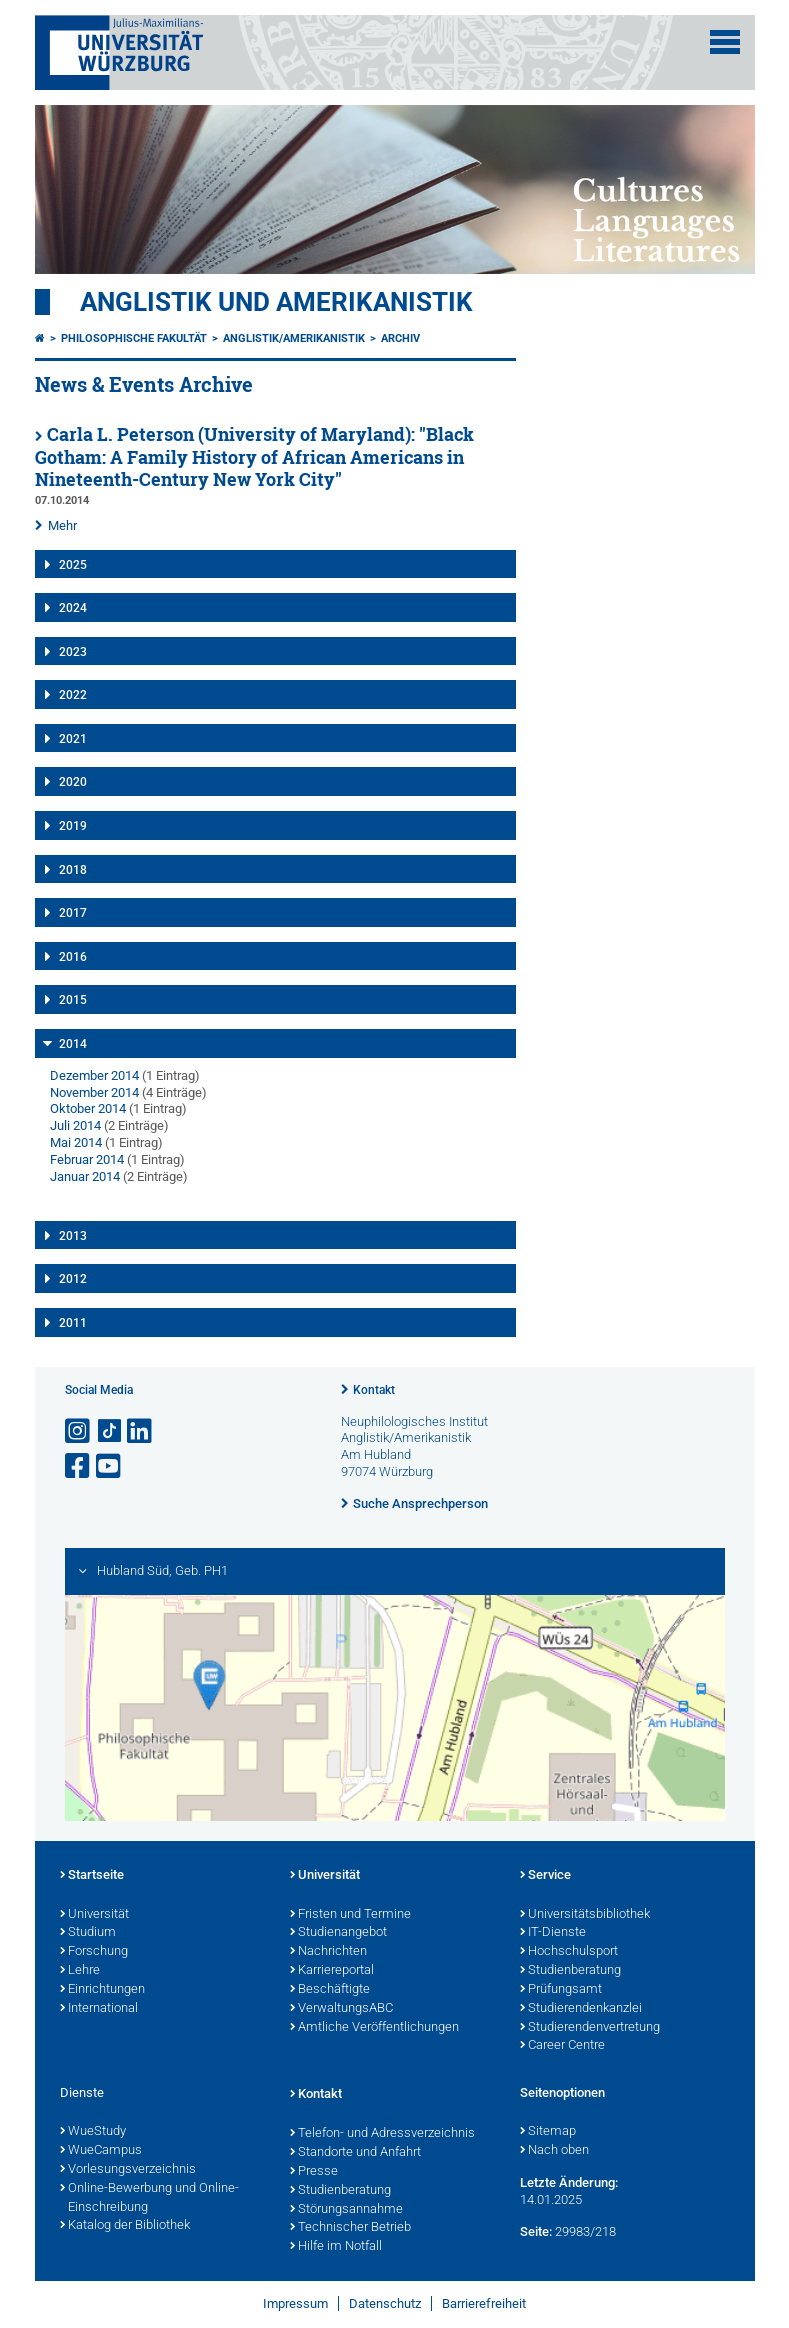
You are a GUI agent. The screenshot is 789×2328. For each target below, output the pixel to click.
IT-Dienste (553, 1933)
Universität (94, 1915)
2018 (73, 870)
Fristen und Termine (350, 1915)
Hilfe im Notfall (336, 2247)
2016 (73, 957)
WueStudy (93, 2132)
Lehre (80, 1971)
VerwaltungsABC (341, 2009)
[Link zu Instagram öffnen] (79, 1431)
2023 (73, 652)
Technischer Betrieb (350, 2228)
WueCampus (101, 2151)
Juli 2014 (75, 1125)
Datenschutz (385, 2303)
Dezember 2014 (94, 1075)
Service (545, 1876)
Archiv (400, 338)
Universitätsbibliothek (585, 1915)
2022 (73, 695)
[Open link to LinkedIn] (141, 1431)
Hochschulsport (569, 1952)
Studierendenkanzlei (581, 2009)
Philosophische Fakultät (134, 338)
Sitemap (548, 2132)
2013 (73, 1236)
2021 (73, 739)
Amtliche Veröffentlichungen (374, 2028)
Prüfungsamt (561, 1990)
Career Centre (562, 2046)
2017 (73, 913)
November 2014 (94, 1092)
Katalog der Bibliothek (125, 2226)
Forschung (94, 1952)
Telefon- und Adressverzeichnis (382, 2134)
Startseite (92, 1876)
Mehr (62, 525)
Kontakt (374, 1390)
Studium (88, 1933)
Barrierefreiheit (484, 2303)
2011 (73, 1323)
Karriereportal (332, 1971)
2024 (73, 608)
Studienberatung (570, 1971)
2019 (73, 826)
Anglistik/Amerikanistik (294, 338)
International (99, 2009)
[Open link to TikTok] (110, 1431)
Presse (314, 2172)
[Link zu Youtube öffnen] (110, 1466)
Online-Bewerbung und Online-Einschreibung (149, 2198)
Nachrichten (328, 1952)
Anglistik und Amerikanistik (276, 302)
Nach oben (554, 2151)
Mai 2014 (76, 1142)
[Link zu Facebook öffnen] (79, 1466)
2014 (73, 1044)
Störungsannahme (346, 2210)
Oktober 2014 (88, 1108)
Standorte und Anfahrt (355, 2153)
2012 (73, 1279)
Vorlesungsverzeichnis (128, 2170)
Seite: (536, 2231)
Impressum (295, 2303)
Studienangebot (338, 1933)
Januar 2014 (85, 1176)
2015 (73, 1000)
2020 (73, 782)
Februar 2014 (87, 1159)
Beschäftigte (330, 1990)
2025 (73, 565)
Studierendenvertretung (590, 2028)
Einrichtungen (102, 1990)
